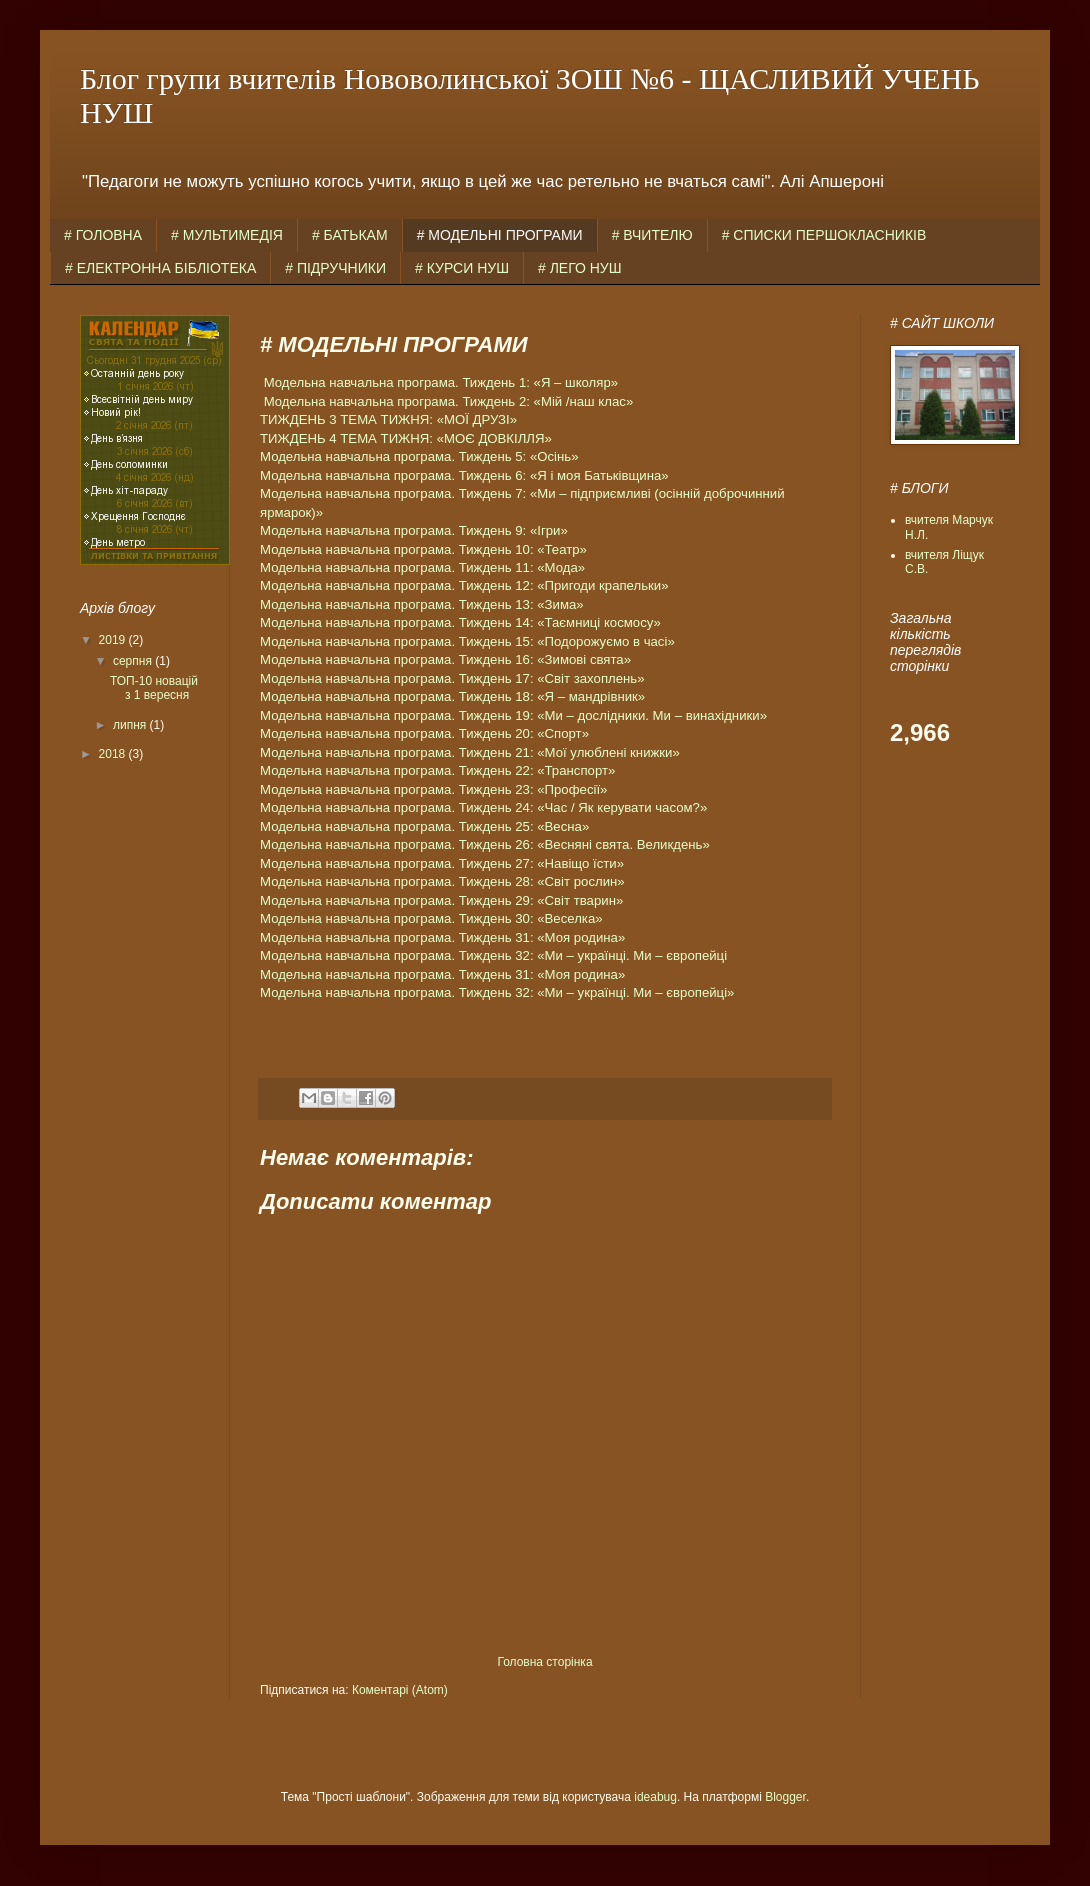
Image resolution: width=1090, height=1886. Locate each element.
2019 (114, 640)
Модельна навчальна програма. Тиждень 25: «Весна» (424, 826)
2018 (114, 754)
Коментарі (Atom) (400, 1690)
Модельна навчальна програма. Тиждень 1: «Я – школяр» (441, 382)
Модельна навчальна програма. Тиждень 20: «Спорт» (424, 733)
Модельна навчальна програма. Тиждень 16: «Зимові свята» (445, 659)
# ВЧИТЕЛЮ (652, 235)
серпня (134, 661)
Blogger (785, 1797)
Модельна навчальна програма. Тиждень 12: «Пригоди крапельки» (464, 585)
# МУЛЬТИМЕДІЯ (227, 235)
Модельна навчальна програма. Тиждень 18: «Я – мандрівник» (452, 696)
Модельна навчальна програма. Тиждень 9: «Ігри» (414, 530)
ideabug (655, 1797)
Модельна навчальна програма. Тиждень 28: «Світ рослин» (442, 881)
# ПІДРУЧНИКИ (335, 268)
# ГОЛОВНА (103, 235)
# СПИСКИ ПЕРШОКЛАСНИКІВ (824, 235)
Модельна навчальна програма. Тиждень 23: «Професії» (433, 789)
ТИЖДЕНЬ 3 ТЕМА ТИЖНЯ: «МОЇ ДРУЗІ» (388, 419)
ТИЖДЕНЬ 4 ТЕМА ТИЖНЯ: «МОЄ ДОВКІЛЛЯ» (406, 438)
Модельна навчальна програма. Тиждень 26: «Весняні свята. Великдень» (485, 844)
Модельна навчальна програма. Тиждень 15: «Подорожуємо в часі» (467, 641)
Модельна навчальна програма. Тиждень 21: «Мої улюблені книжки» (470, 752)
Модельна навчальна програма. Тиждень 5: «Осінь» (419, 456)
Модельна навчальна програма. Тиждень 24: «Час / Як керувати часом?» (483, 807)
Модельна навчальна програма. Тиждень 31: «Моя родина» (442, 937)
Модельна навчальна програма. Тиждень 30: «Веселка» (431, 918)
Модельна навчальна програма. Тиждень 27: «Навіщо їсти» (442, 863)
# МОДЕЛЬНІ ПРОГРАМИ (500, 235)
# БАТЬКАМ (350, 235)
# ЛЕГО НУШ (580, 268)
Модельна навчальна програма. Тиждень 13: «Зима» (422, 604)
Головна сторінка (544, 1662)
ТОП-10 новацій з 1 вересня (154, 688)
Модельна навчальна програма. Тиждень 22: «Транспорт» (437, 770)
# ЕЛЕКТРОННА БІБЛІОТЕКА (160, 268)
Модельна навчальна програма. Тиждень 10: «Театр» (423, 549)
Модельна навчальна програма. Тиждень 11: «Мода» (422, 567)
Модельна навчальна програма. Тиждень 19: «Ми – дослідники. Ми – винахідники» (513, 715)
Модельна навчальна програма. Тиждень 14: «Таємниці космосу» (460, 622)
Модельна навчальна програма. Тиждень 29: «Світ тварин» (441, 900)
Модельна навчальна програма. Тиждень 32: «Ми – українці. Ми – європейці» (497, 992)
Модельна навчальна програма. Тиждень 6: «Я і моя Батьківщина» (464, 475)
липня (131, 725)
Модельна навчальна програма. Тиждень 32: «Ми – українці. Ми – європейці (493, 955)
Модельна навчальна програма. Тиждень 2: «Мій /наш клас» (449, 401)
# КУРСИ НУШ (462, 268)
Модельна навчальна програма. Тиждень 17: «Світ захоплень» (452, 678)
